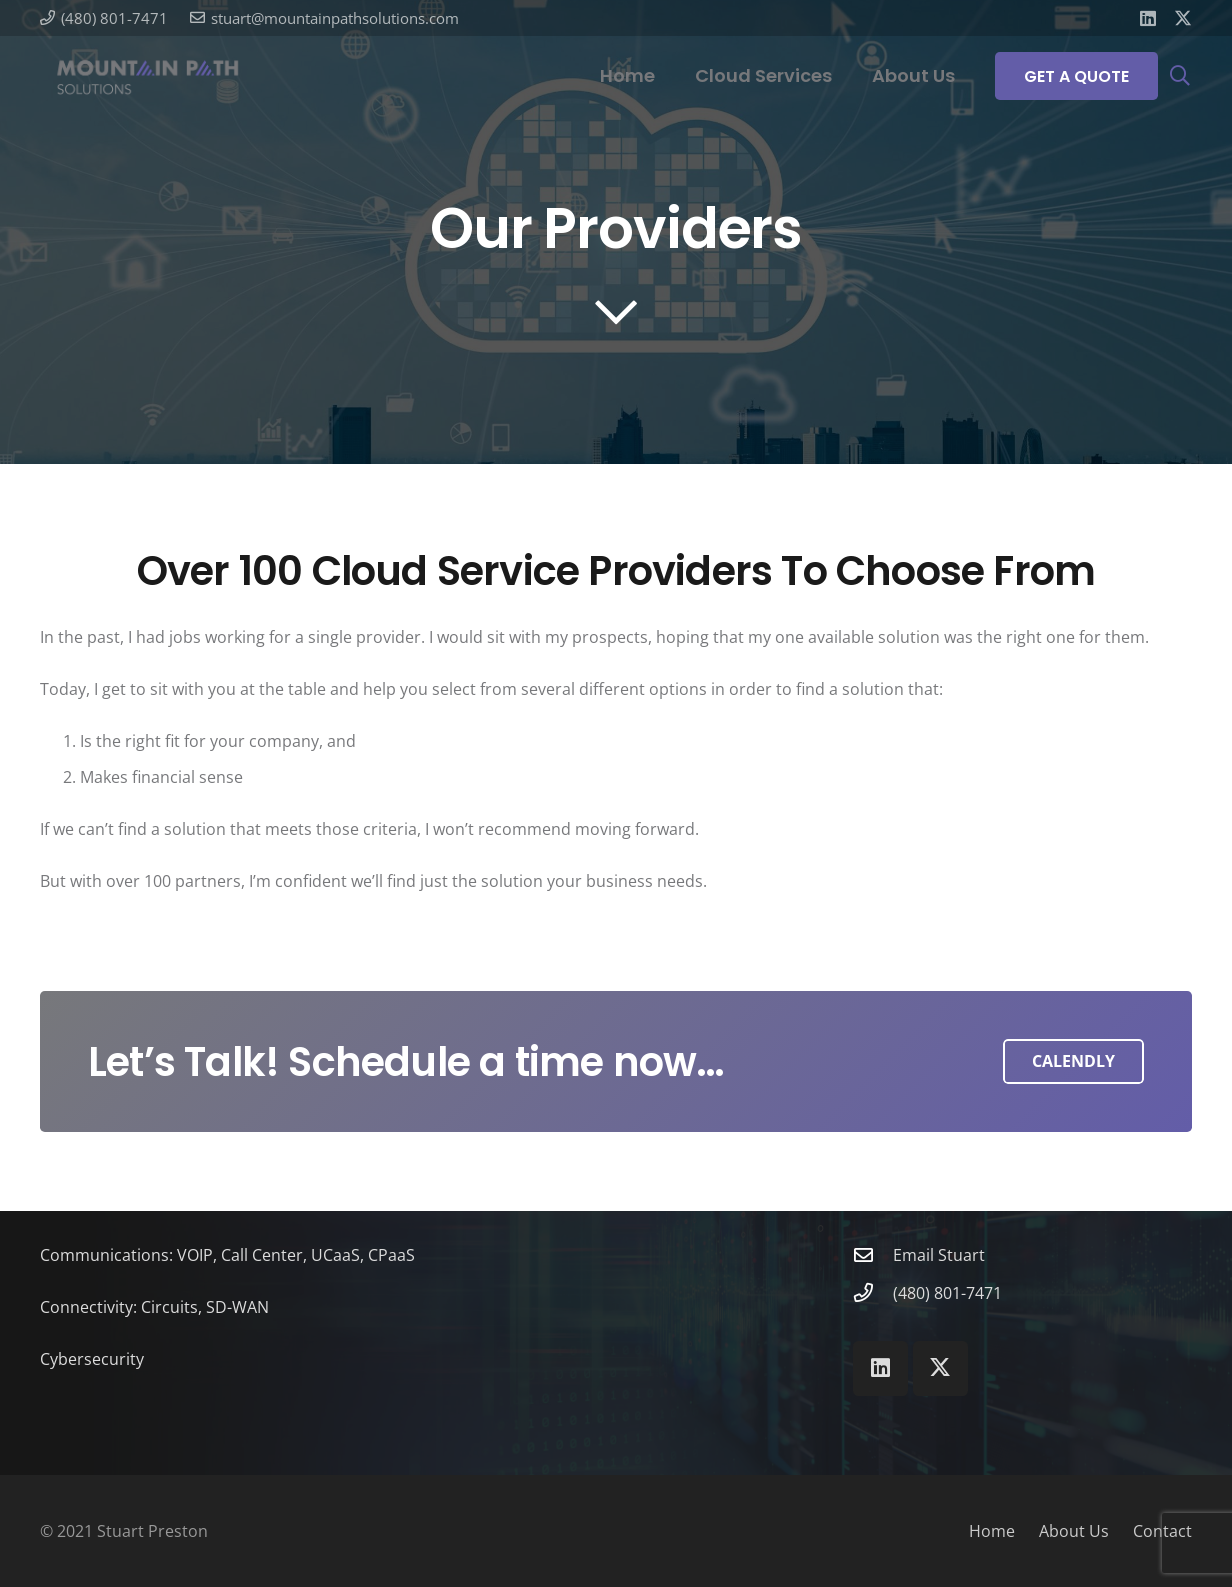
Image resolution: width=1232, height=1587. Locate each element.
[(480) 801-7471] (873, 1292)
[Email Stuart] (873, 1254)
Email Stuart (939, 1255)
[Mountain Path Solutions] (148, 76)
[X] (1183, 18)
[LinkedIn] (1148, 18)
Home (992, 1531)
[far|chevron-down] (616, 311)
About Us (1074, 1531)
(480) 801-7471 (947, 1293)
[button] (1180, 76)
